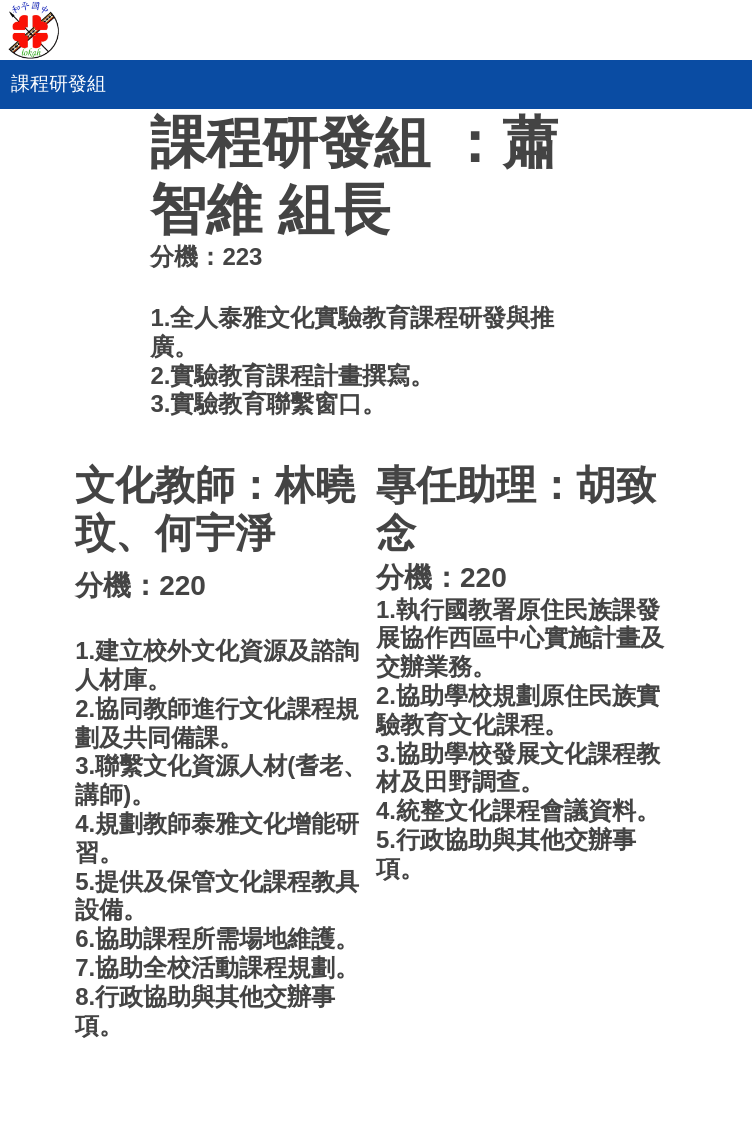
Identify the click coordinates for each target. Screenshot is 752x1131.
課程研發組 (58, 83)
